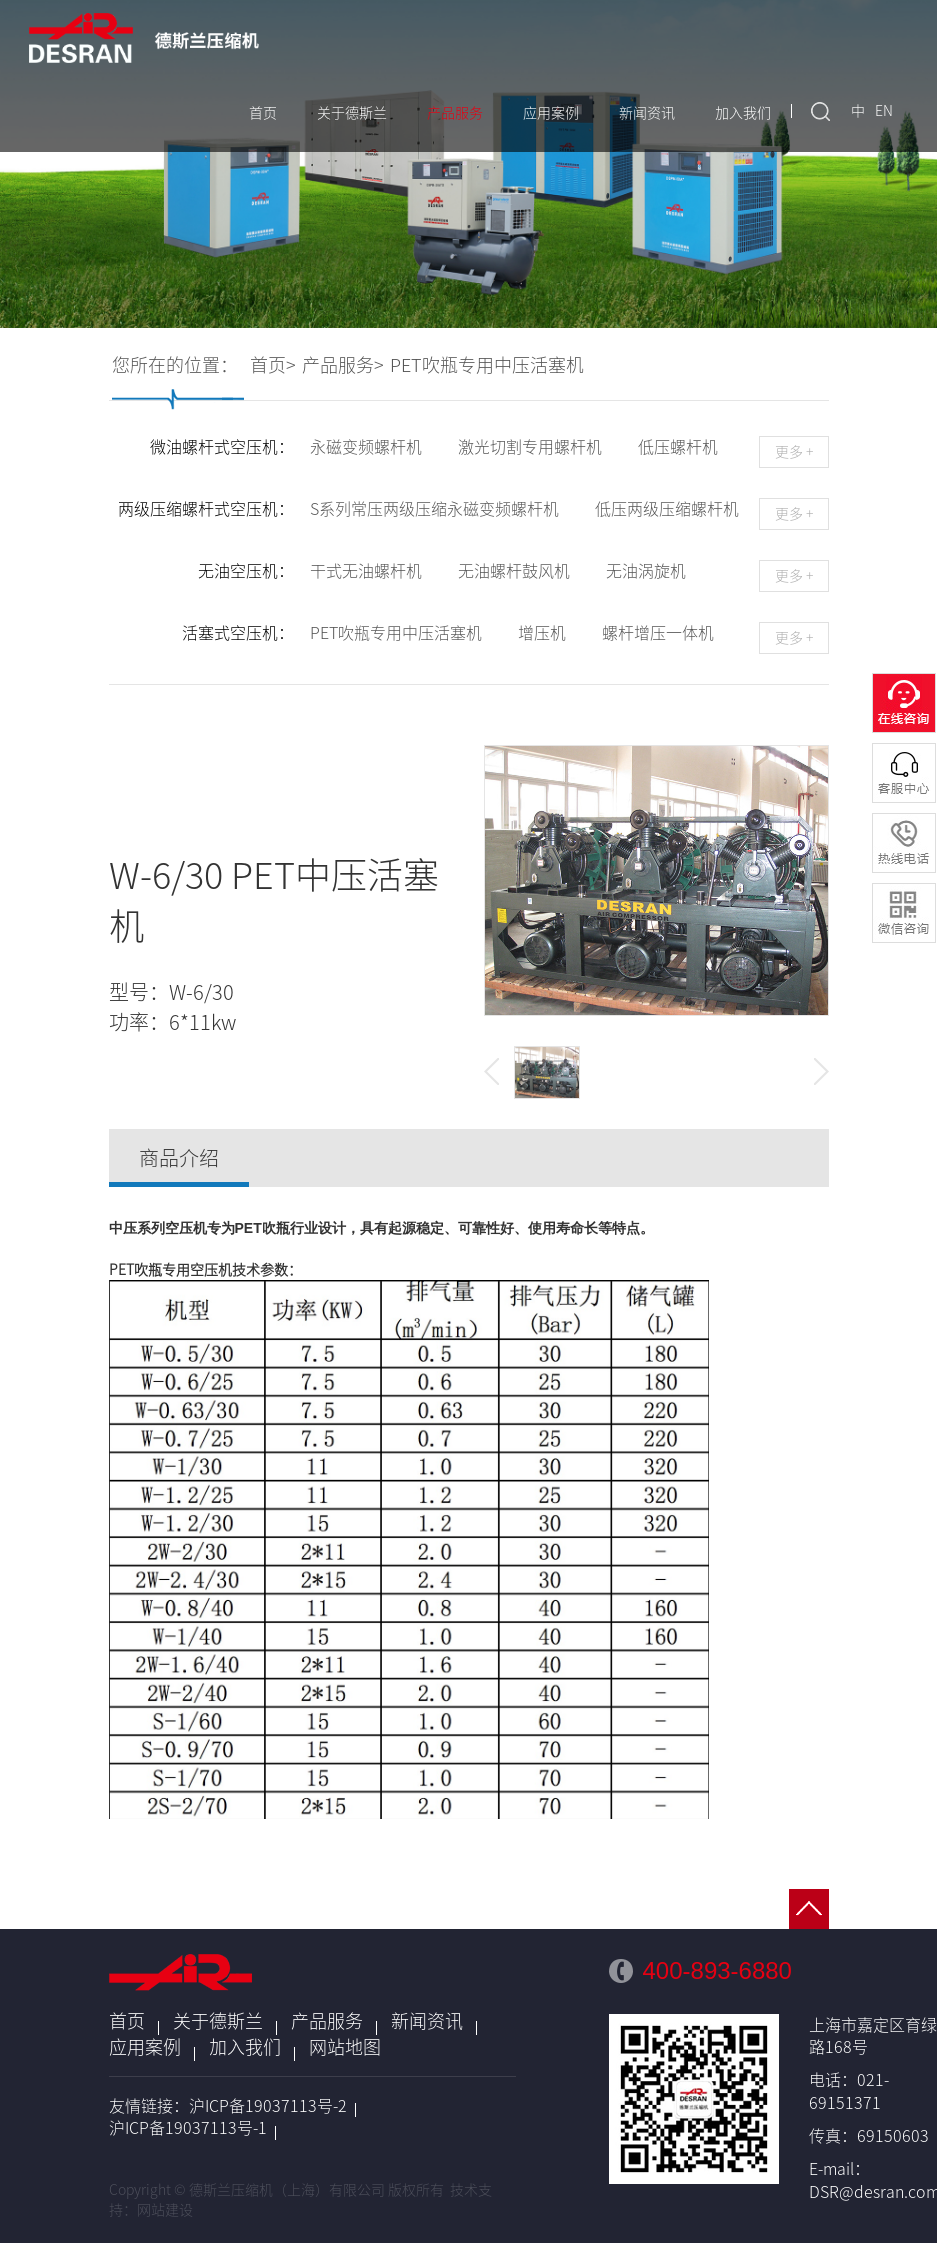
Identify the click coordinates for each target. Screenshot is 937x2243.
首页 (263, 113)
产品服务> (343, 365)
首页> (273, 365)
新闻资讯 (647, 113)
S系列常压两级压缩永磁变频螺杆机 (434, 509)
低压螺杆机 (678, 447)
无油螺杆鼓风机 (514, 571)
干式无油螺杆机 (366, 571)
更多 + (794, 452)
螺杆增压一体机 (658, 633)
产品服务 (455, 113)
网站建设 (165, 2210)
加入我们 (743, 113)
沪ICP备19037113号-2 (268, 2106)
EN (884, 111)
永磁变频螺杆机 (366, 447)
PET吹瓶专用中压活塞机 (487, 365)
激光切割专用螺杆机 (530, 447)
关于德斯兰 (352, 113)
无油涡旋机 (646, 571)
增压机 (542, 633)
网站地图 (345, 2047)
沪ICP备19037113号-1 (188, 2128)
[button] (491, 1071)
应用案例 (551, 113)
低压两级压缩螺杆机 (667, 509)
